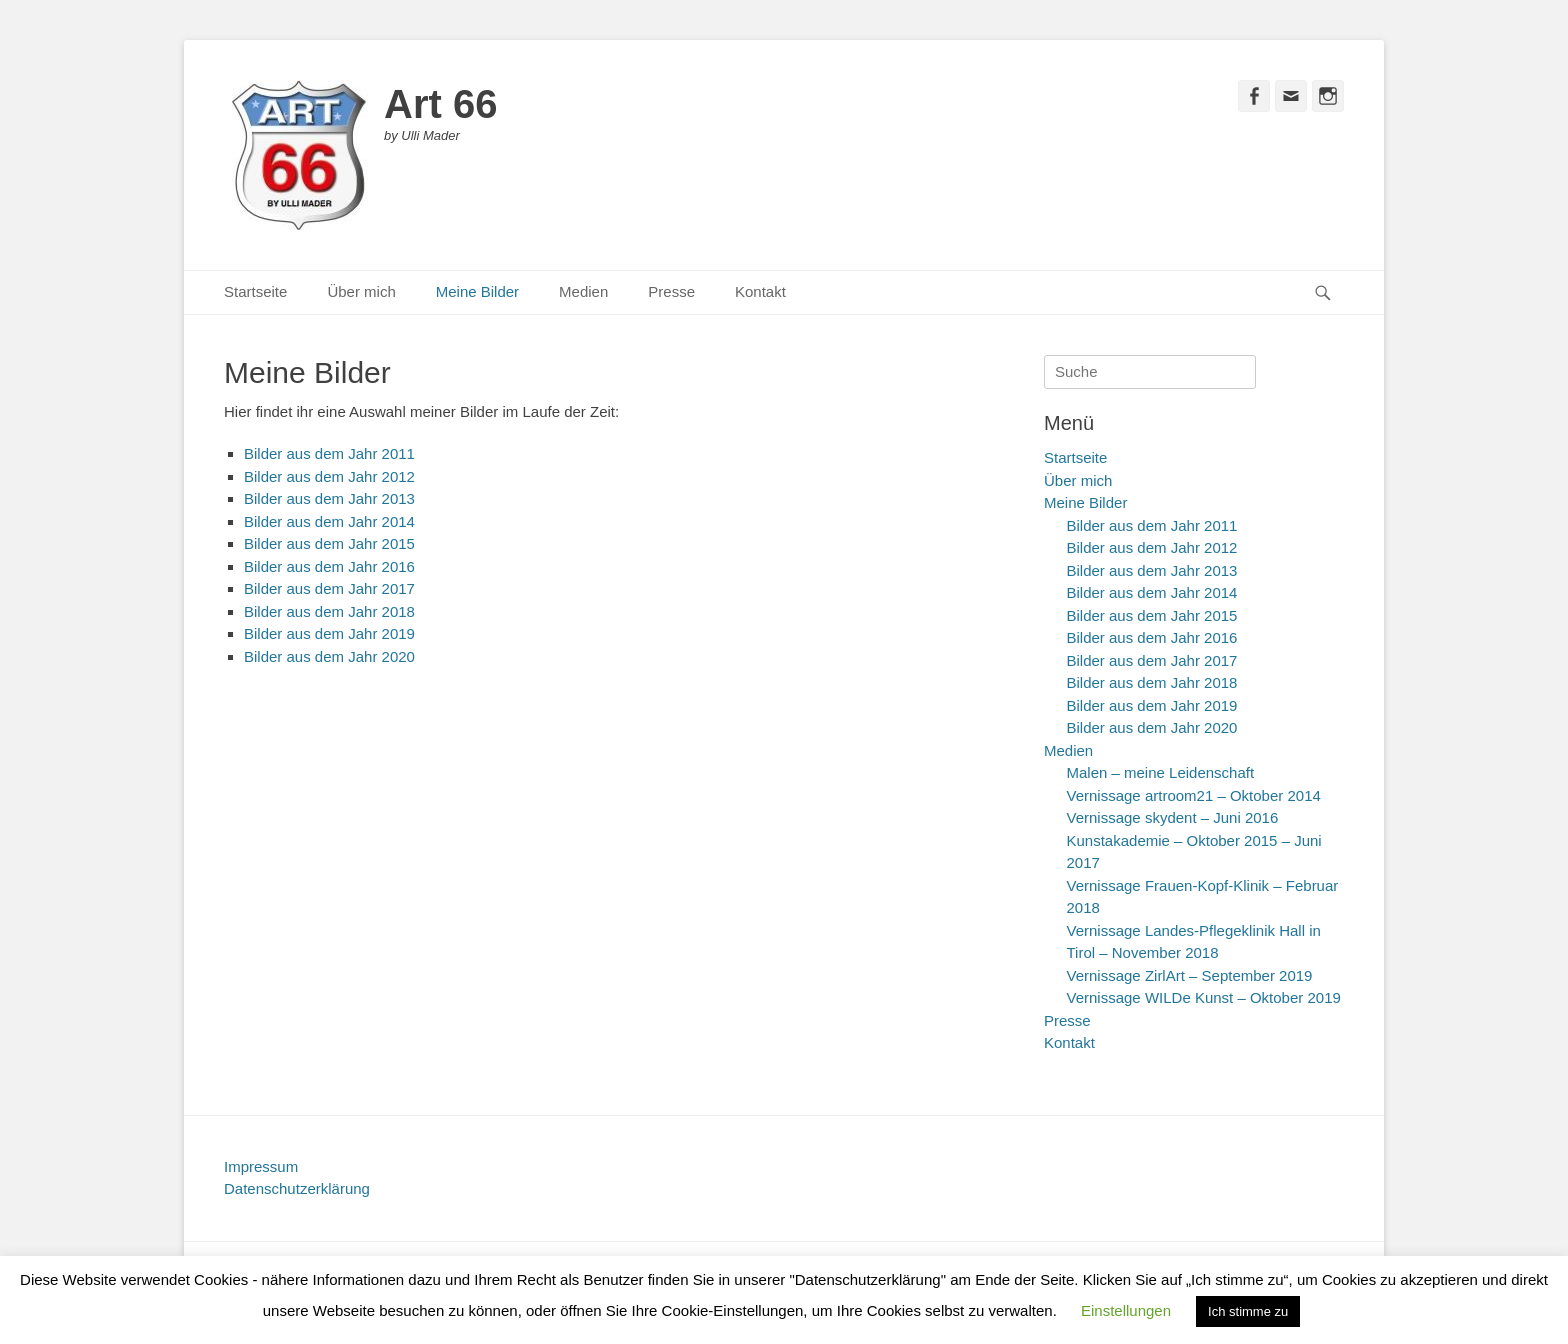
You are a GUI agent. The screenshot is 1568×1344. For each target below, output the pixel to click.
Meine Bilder (477, 291)
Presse (671, 291)
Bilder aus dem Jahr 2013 (329, 498)
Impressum (261, 1166)
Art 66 (440, 104)
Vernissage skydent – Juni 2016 (1173, 817)
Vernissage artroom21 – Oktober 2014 (1194, 795)
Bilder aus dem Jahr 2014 (329, 521)
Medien (583, 291)
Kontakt (760, 291)
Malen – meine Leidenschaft (1161, 772)
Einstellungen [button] (1126, 1310)
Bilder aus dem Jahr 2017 (329, 588)
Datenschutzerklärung (297, 1188)
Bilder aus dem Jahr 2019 (329, 633)
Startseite (255, 291)
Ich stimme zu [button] (1248, 1311)
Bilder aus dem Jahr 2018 (329, 611)
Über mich (361, 291)
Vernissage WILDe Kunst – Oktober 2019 (1204, 997)
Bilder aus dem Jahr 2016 (329, 566)
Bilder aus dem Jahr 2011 (329, 453)
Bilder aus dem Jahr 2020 (329, 656)
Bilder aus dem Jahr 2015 (329, 543)
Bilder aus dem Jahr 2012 (329, 476)
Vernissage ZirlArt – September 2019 (1190, 975)
